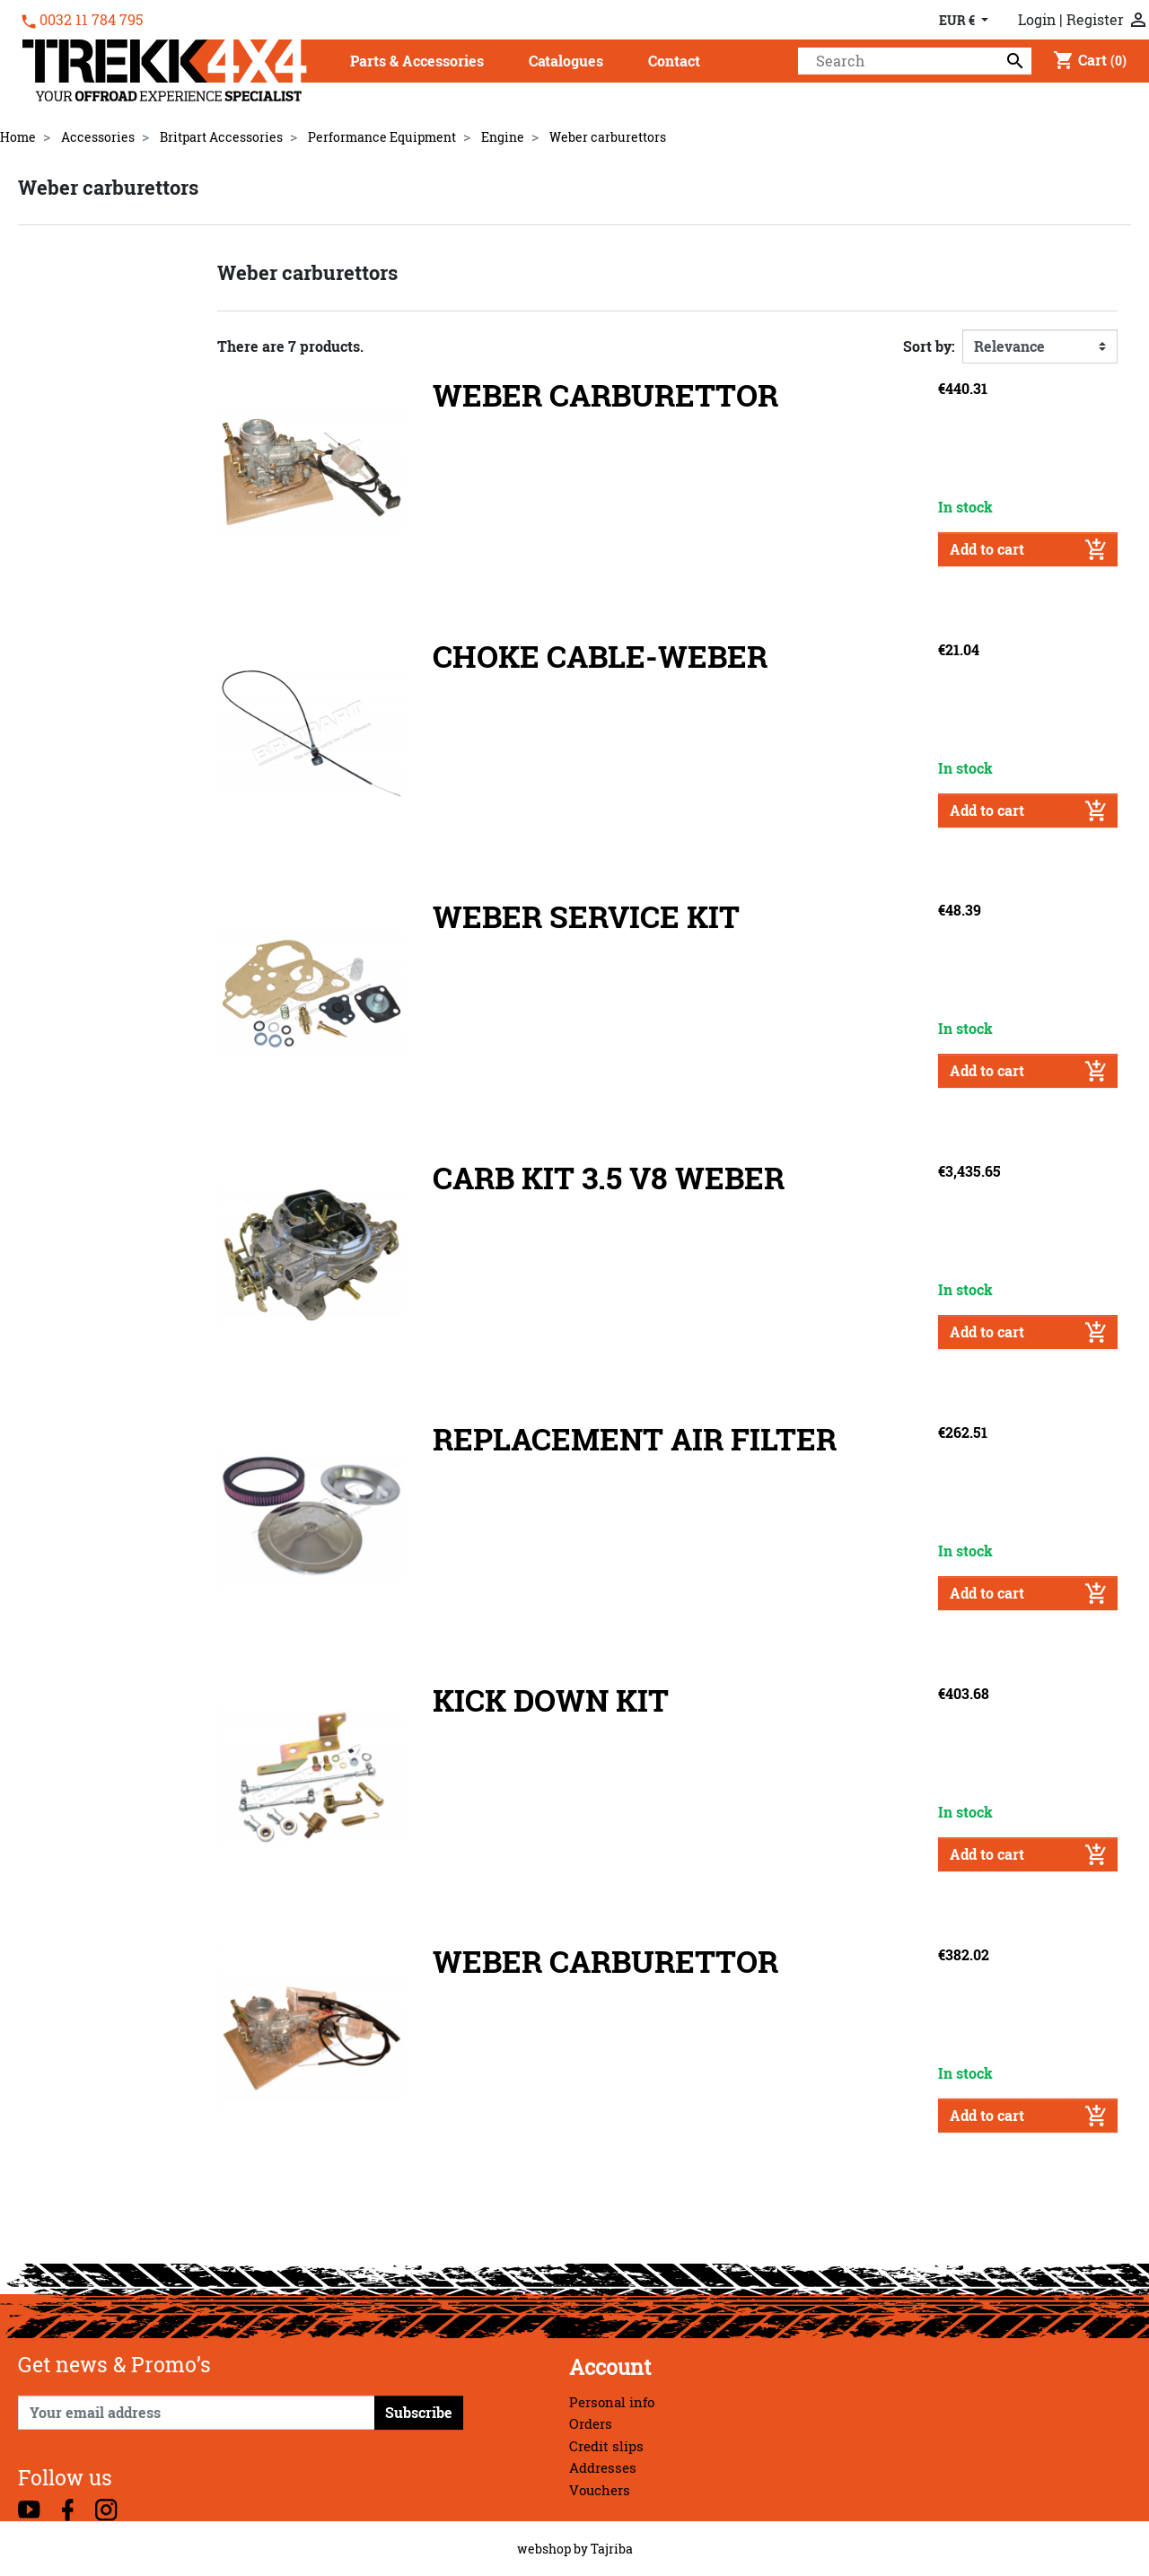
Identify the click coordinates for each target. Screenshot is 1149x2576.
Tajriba (612, 2548)
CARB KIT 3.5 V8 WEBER (609, 1178)
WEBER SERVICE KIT (586, 917)
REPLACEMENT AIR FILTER (635, 1439)
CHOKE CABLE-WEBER (600, 656)
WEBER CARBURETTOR (605, 395)
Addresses (602, 2467)
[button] (417, 62)
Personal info (611, 2402)
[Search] (914, 61)
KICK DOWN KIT (551, 1700)
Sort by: (929, 346)
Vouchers (599, 2490)
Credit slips (606, 2446)
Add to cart (1028, 549)
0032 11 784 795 (91, 20)
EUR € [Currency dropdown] (958, 20)
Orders (590, 2423)
